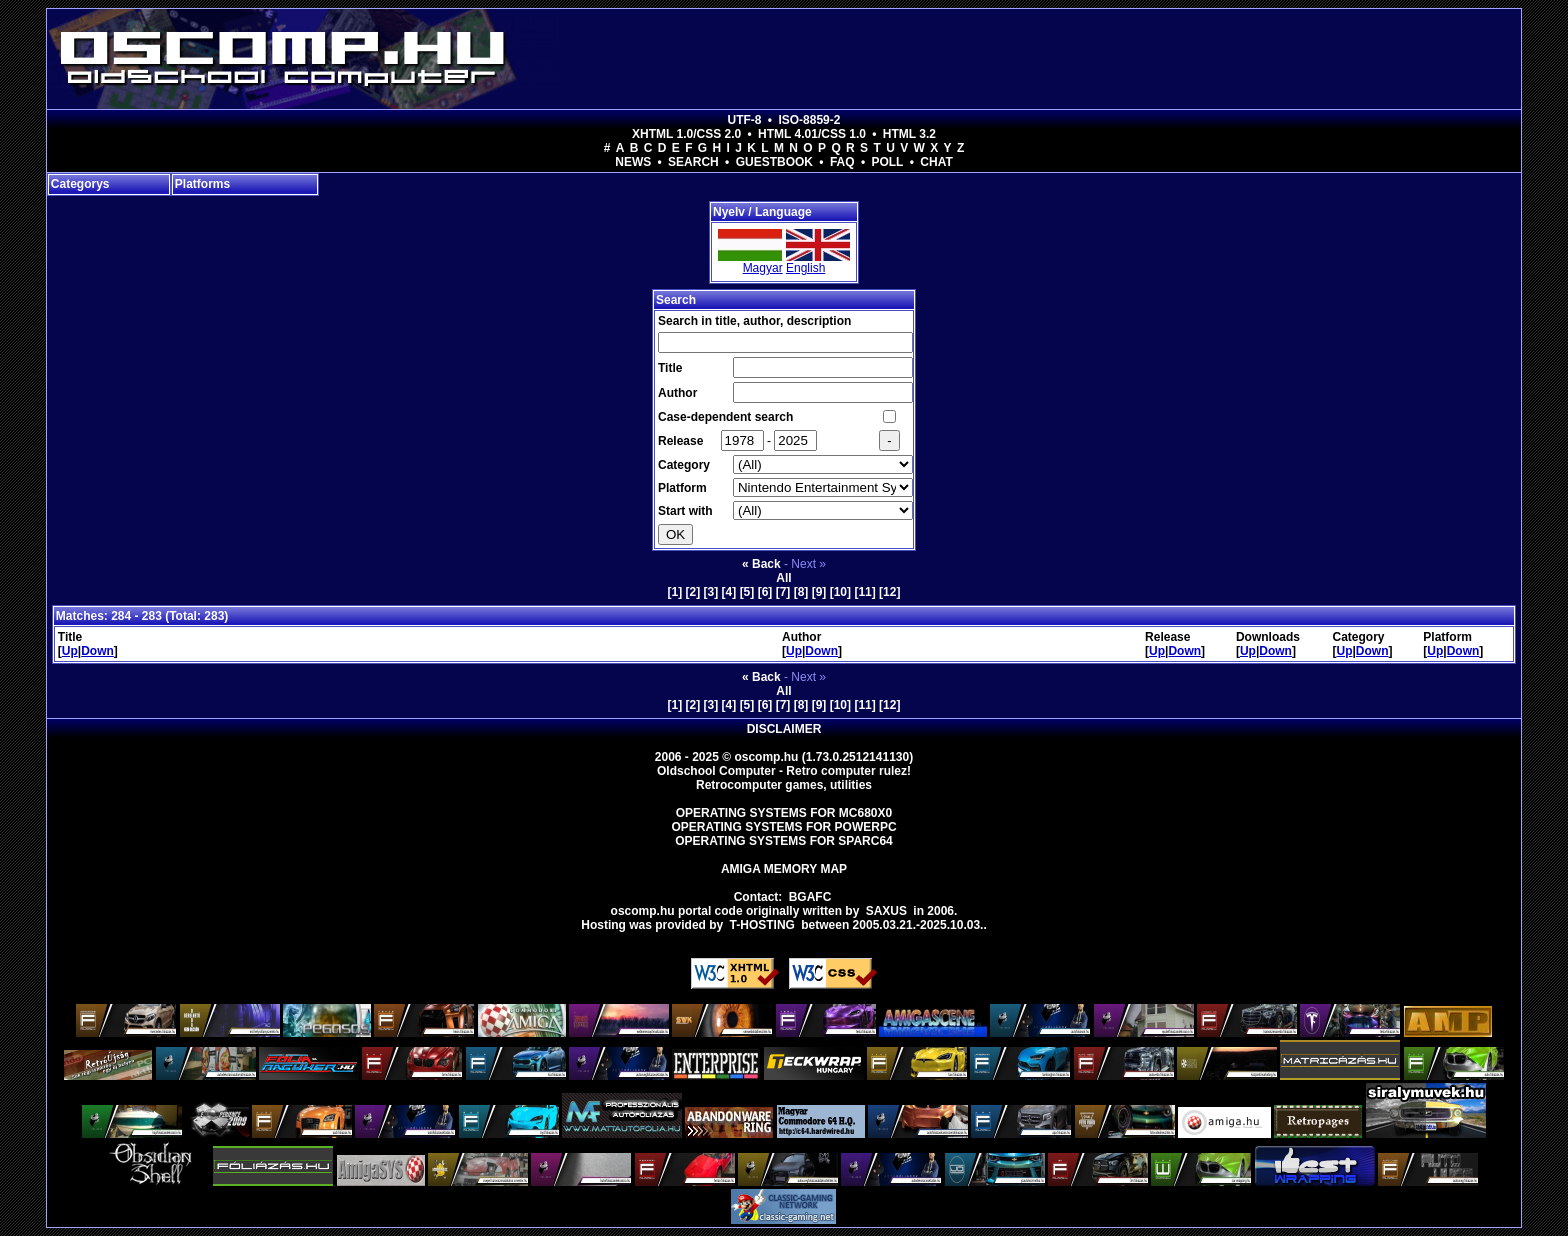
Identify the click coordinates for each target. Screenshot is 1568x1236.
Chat (936, 162)
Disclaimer (784, 729)
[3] (711, 592)
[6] (765, 592)
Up (70, 651)
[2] (693, 592)
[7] (783, 592)
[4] (729, 592)
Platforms (202, 184)
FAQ (842, 162)
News (633, 162)
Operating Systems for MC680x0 (784, 813)
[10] (840, 592)
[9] (819, 592)
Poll (887, 162)
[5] (747, 592)
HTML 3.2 (909, 134)
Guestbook (774, 162)
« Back (761, 564)
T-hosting (762, 925)
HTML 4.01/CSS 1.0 (812, 134)
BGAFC (810, 897)
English (805, 268)
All (783, 578)
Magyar (763, 268)
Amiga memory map (784, 869)
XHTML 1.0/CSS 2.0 (686, 134)
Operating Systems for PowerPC (783, 827)
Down (97, 651)
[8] (801, 592)
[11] (864, 592)
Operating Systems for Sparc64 (784, 841)
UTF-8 (745, 120)
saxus (886, 911)
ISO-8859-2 (809, 120)
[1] (675, 592)
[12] (889, 592)
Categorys (80, 184)
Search (693, 162)
